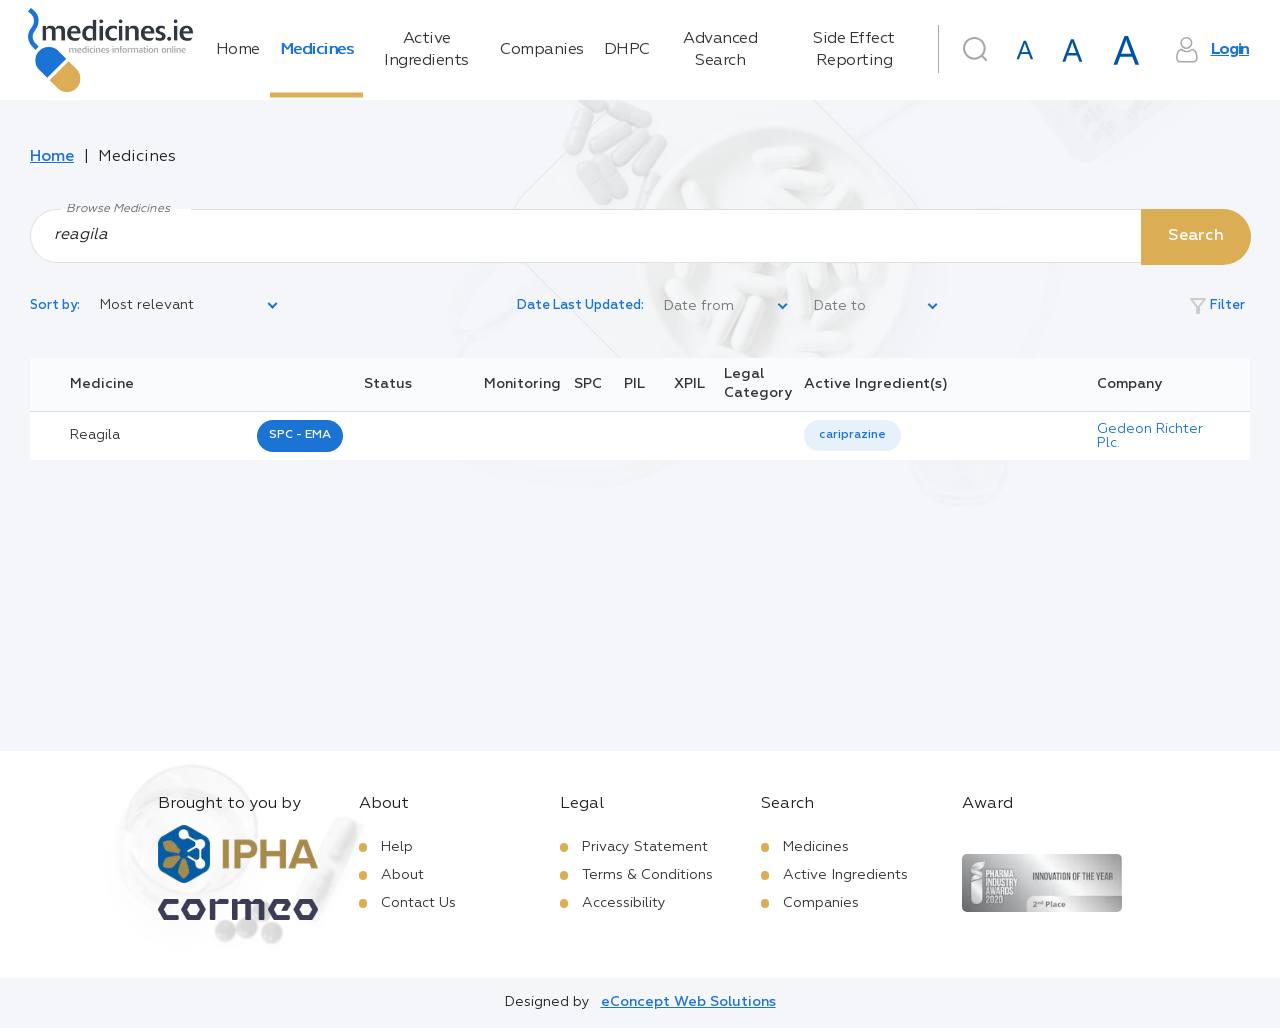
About (402, 875)
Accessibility (624, 903)
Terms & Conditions (647, 875)
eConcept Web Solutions (688, 1002)
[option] (852, 435)
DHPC (627, 50)
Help (397, 847)
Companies (542, 50)
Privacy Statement (645, 847)
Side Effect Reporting (854, 50)
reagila (95, 435)
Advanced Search (720, 50)
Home (238, 50)
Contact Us (418, 903)
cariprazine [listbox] (852, 435)
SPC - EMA (300, 435)
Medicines (317, 50)
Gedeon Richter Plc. (1150, 436)
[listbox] (190, 306)
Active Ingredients (426, 50)
